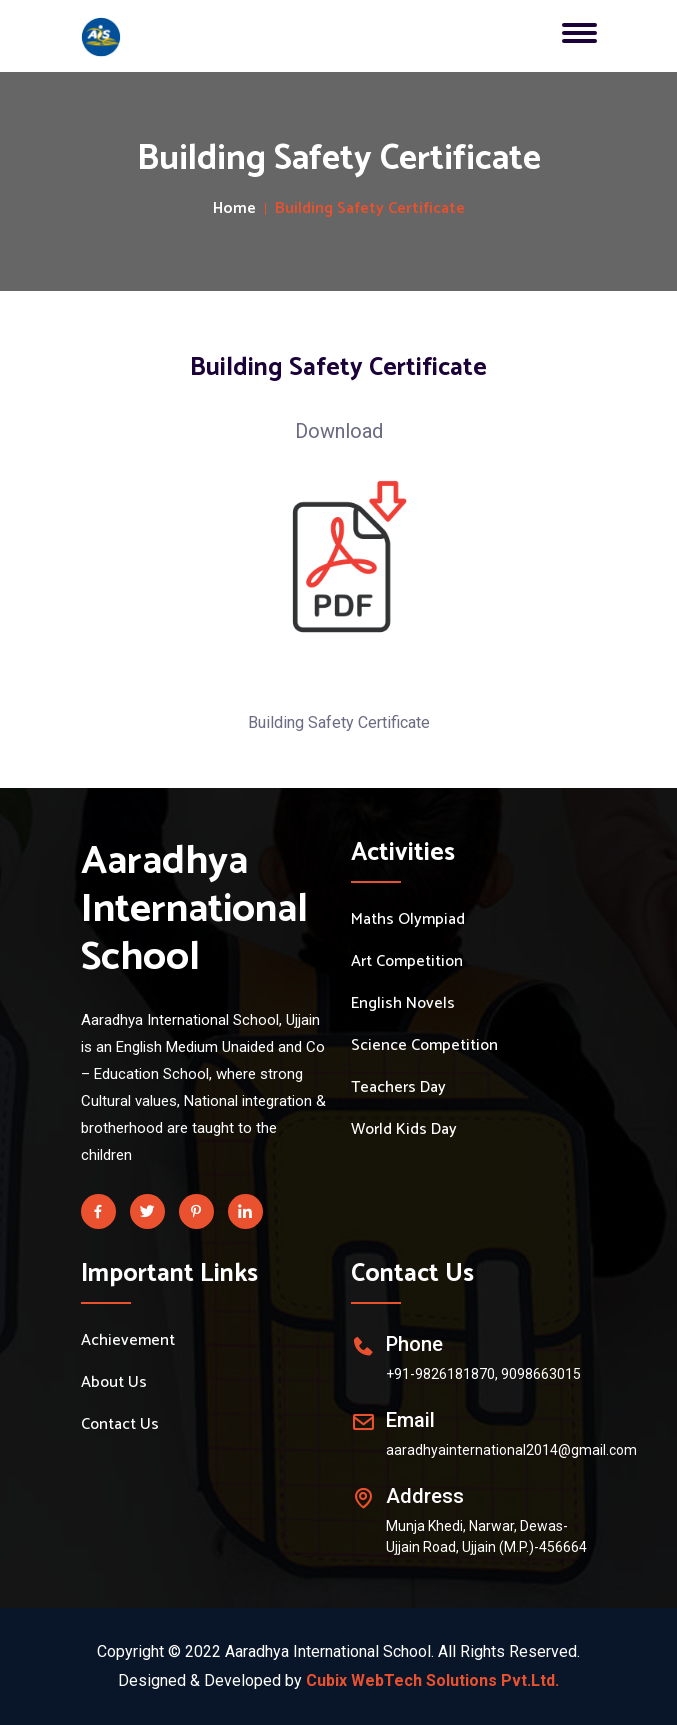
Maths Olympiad (408, 920)
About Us (114, 1383)
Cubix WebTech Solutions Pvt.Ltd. (432, 1680)
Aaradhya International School (194, 910)
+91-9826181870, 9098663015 (483, 1374)
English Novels (403, 1004)
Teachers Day (398, 1088)
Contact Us (120, 1425)
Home (234, 209)
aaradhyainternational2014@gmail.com (511, 1450)
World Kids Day (404, 1130)
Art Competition (407, 962)
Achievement (128, 1341)
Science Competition (424, 1046)
